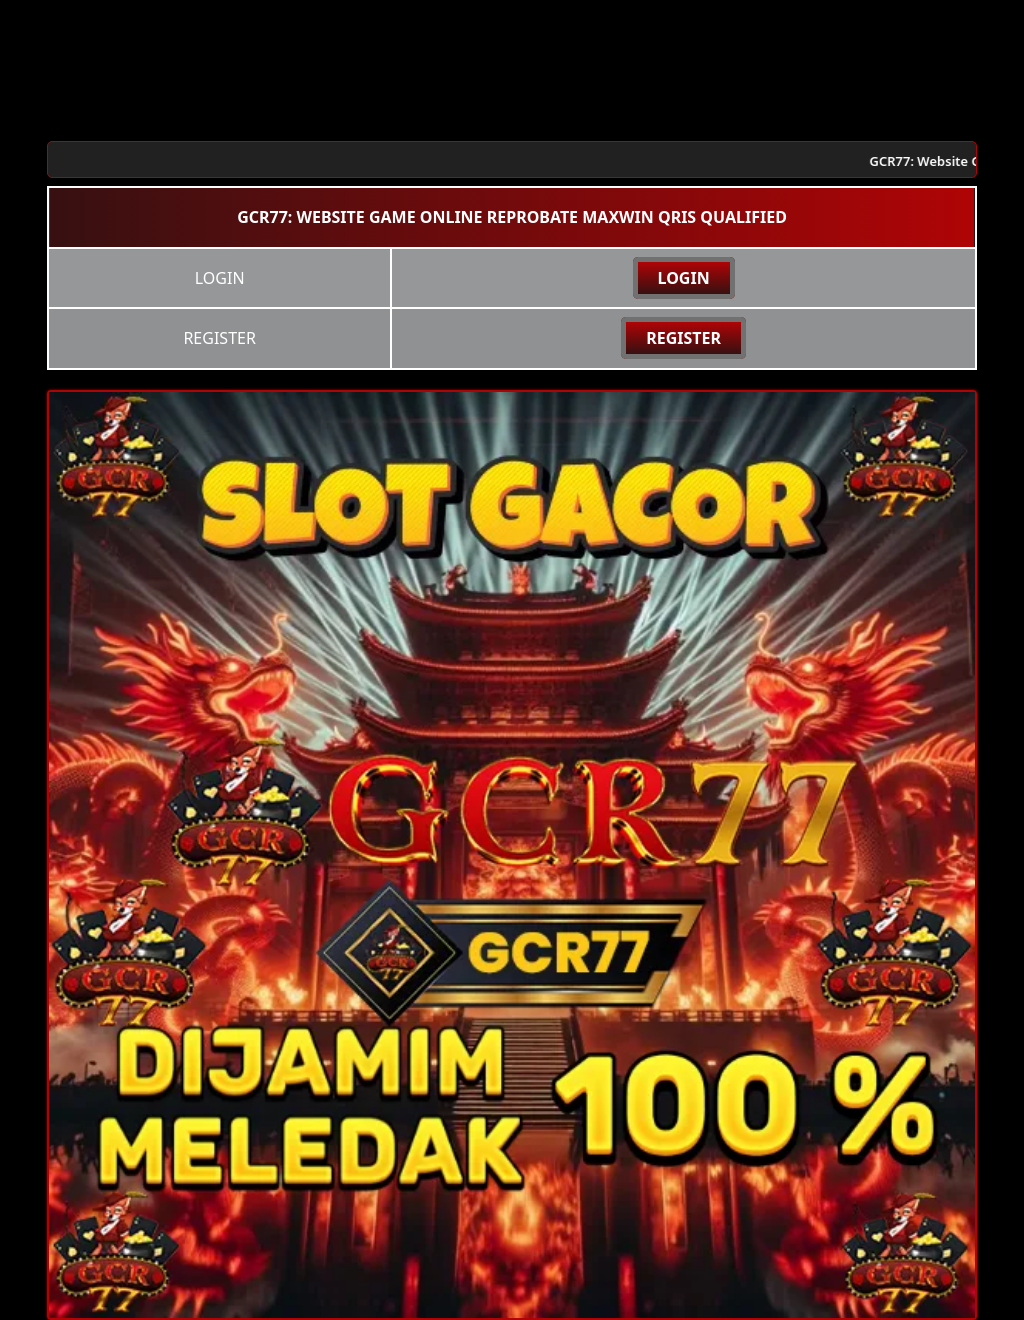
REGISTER (683, 338)
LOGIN (684, 278)
